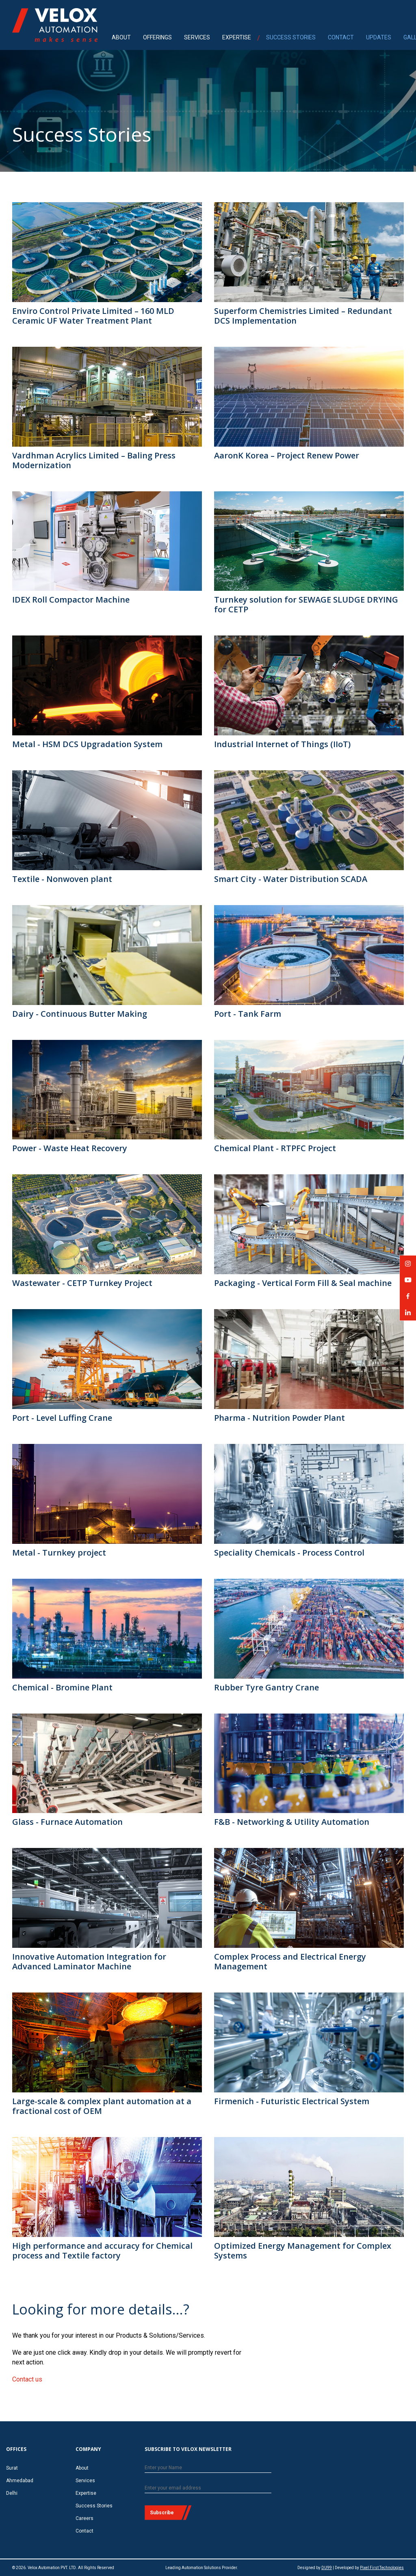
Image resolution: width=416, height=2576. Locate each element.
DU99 (326, 2567)
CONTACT (341, 37)
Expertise (86, 2493)
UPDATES (378, 37)
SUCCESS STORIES (291, 37)
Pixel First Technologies (382, 2567)
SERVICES (197, 37)
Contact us (27, 2379)
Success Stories (94, 2506)
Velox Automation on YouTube (408, 1282)
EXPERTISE (236, 37)
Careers (84, 2518)
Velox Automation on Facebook (408, 1298)
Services (85, 2480)
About (82, 2468)
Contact (84, 2531)
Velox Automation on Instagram (408, 1266)
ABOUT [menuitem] (121, 37)
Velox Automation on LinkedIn (408, 1315)
